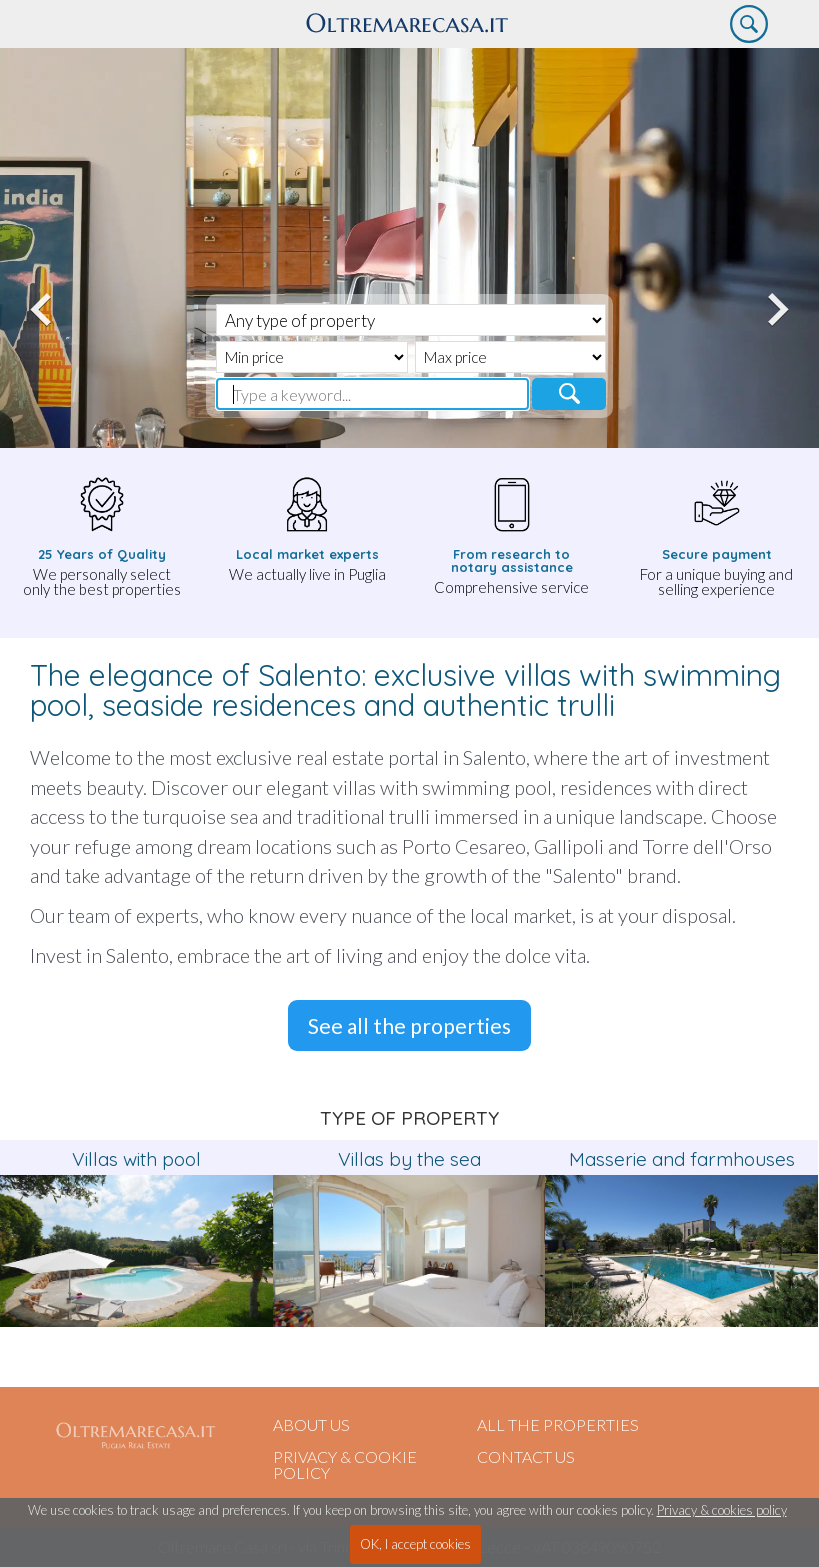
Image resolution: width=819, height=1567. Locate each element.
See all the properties (409, 1025)
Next (774, 298)
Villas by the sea (409, 1159)
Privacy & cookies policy (722, 1510)
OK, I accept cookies (415, 1544)
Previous (44, 298)
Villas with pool (136, 1159)
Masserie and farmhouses (682, 1159)
